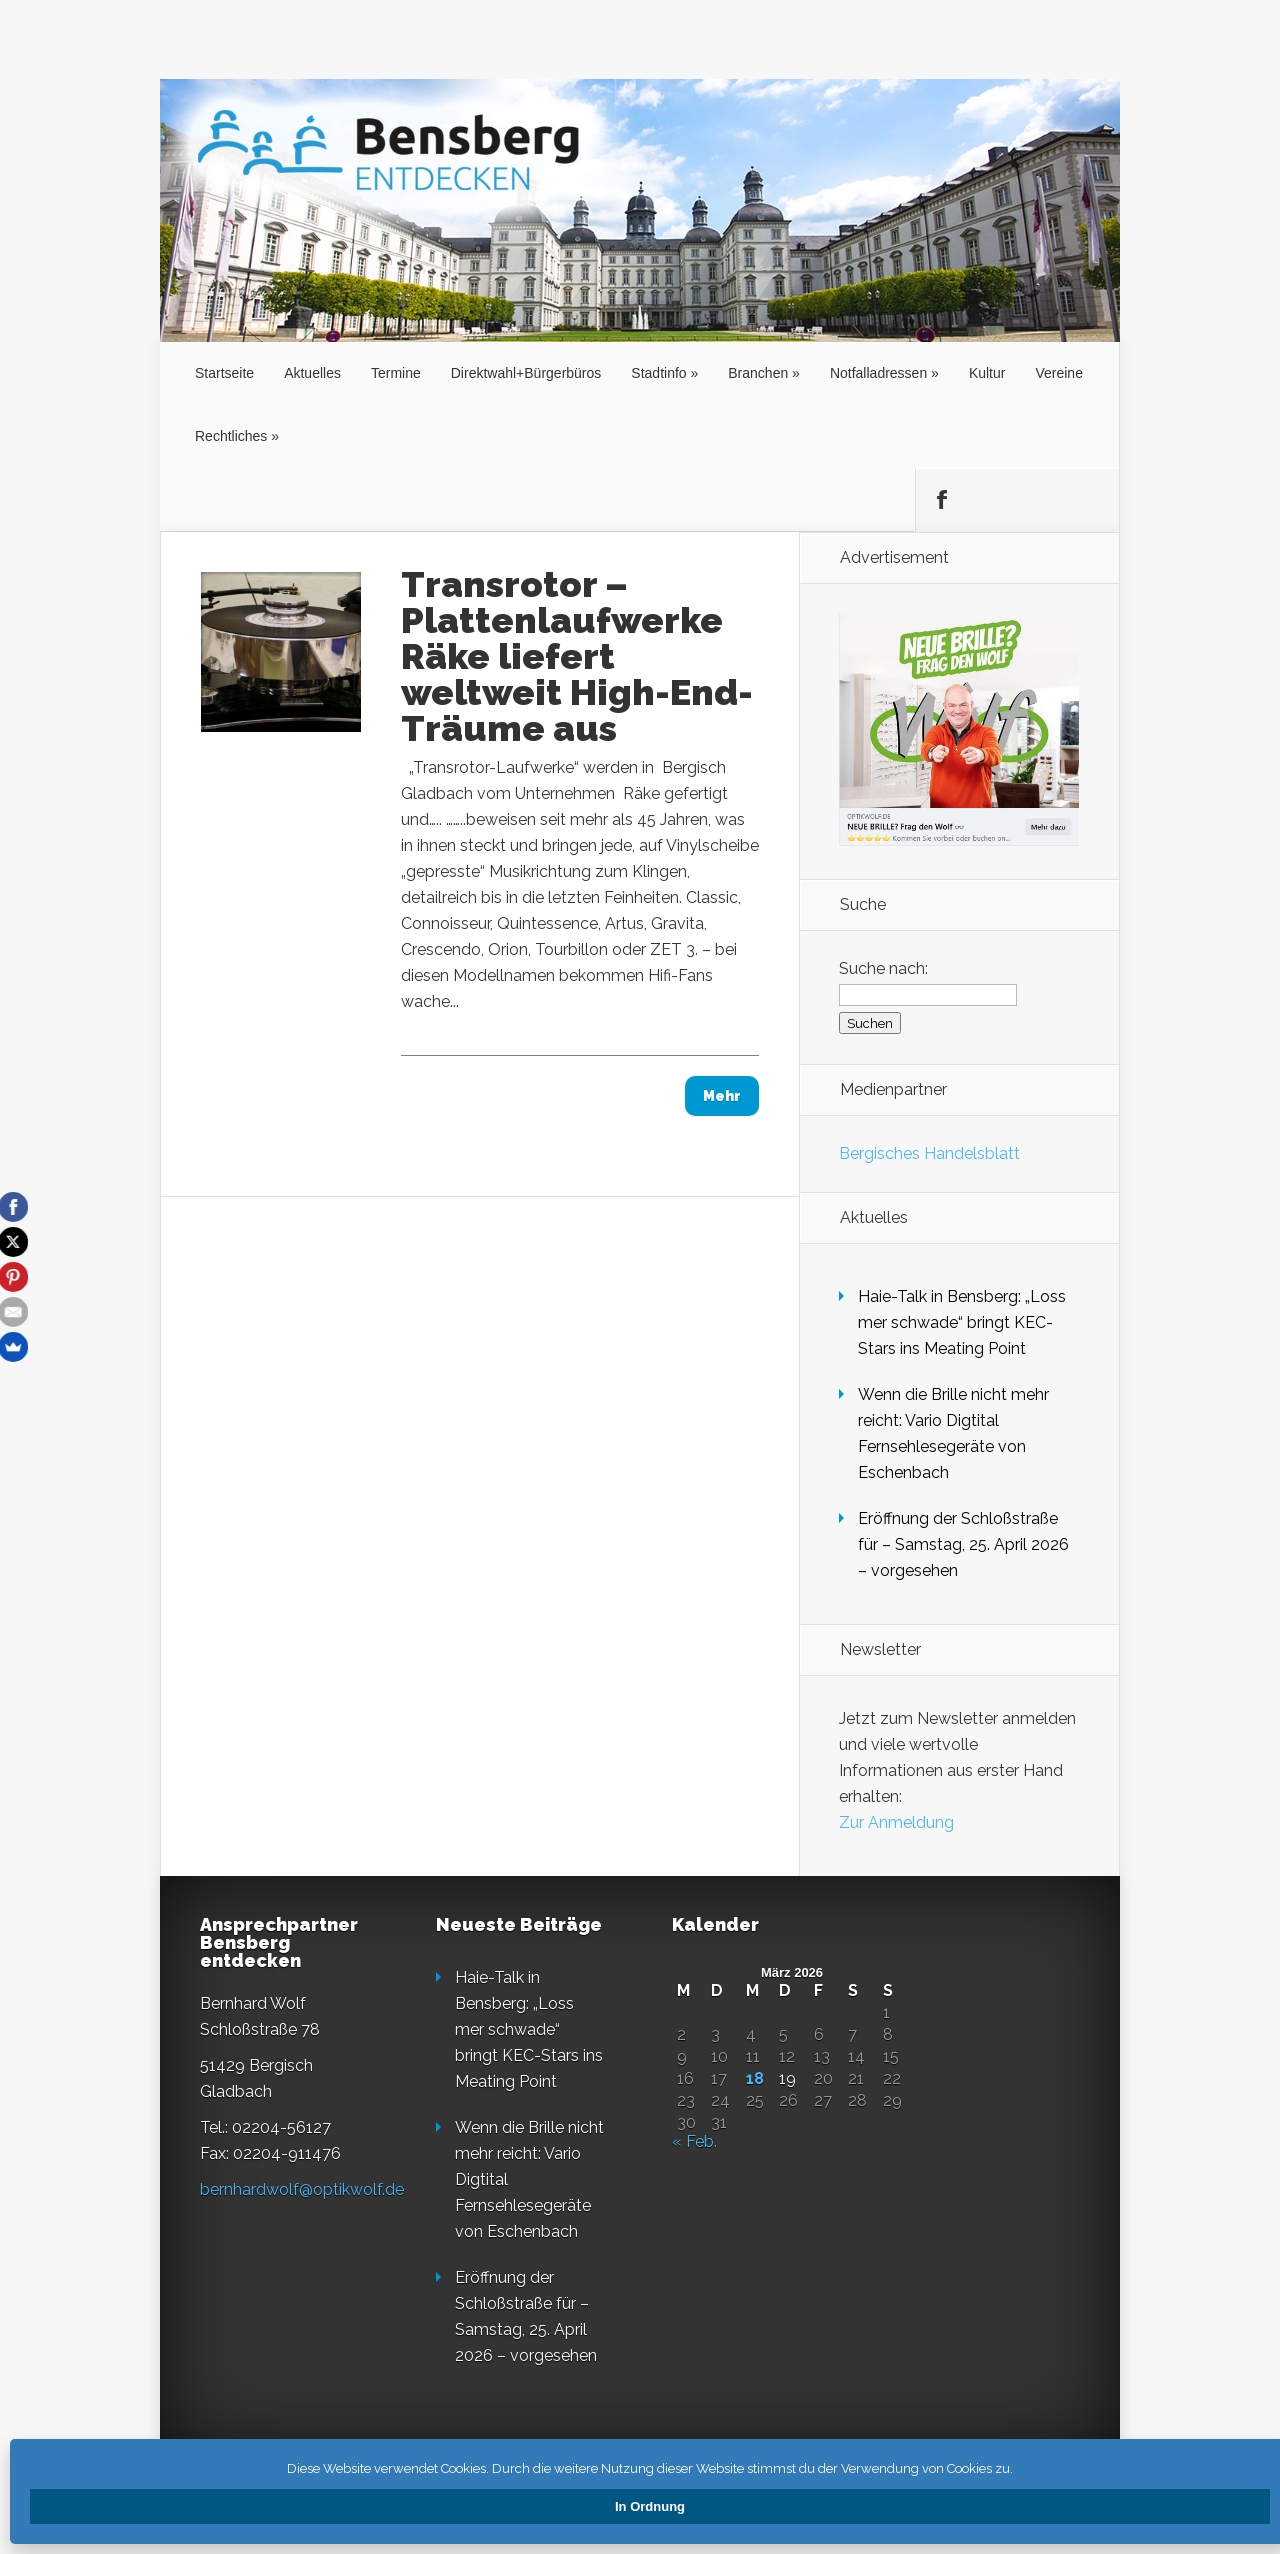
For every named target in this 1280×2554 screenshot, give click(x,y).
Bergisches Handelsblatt (929, 1153)
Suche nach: (883, 968)
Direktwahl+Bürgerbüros (526, 373)
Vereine (1058, 373)
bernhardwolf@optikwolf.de (302, 2189)
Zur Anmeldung (896, 1822)
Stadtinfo (658, 373)
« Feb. (694, 2141)
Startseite (224, 373)
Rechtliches (231, 436)
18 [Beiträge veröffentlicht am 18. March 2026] (755, 2079)
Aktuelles (312, 373)
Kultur (987, 373)
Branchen (758, 373)
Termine (396, 373)
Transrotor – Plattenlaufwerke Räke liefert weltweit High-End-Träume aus (577, 656)
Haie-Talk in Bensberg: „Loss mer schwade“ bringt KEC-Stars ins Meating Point (962, 1322)
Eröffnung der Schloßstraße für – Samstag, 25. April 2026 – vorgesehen (963, 1544)
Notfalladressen (878, 373)
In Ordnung (650, 2506)
